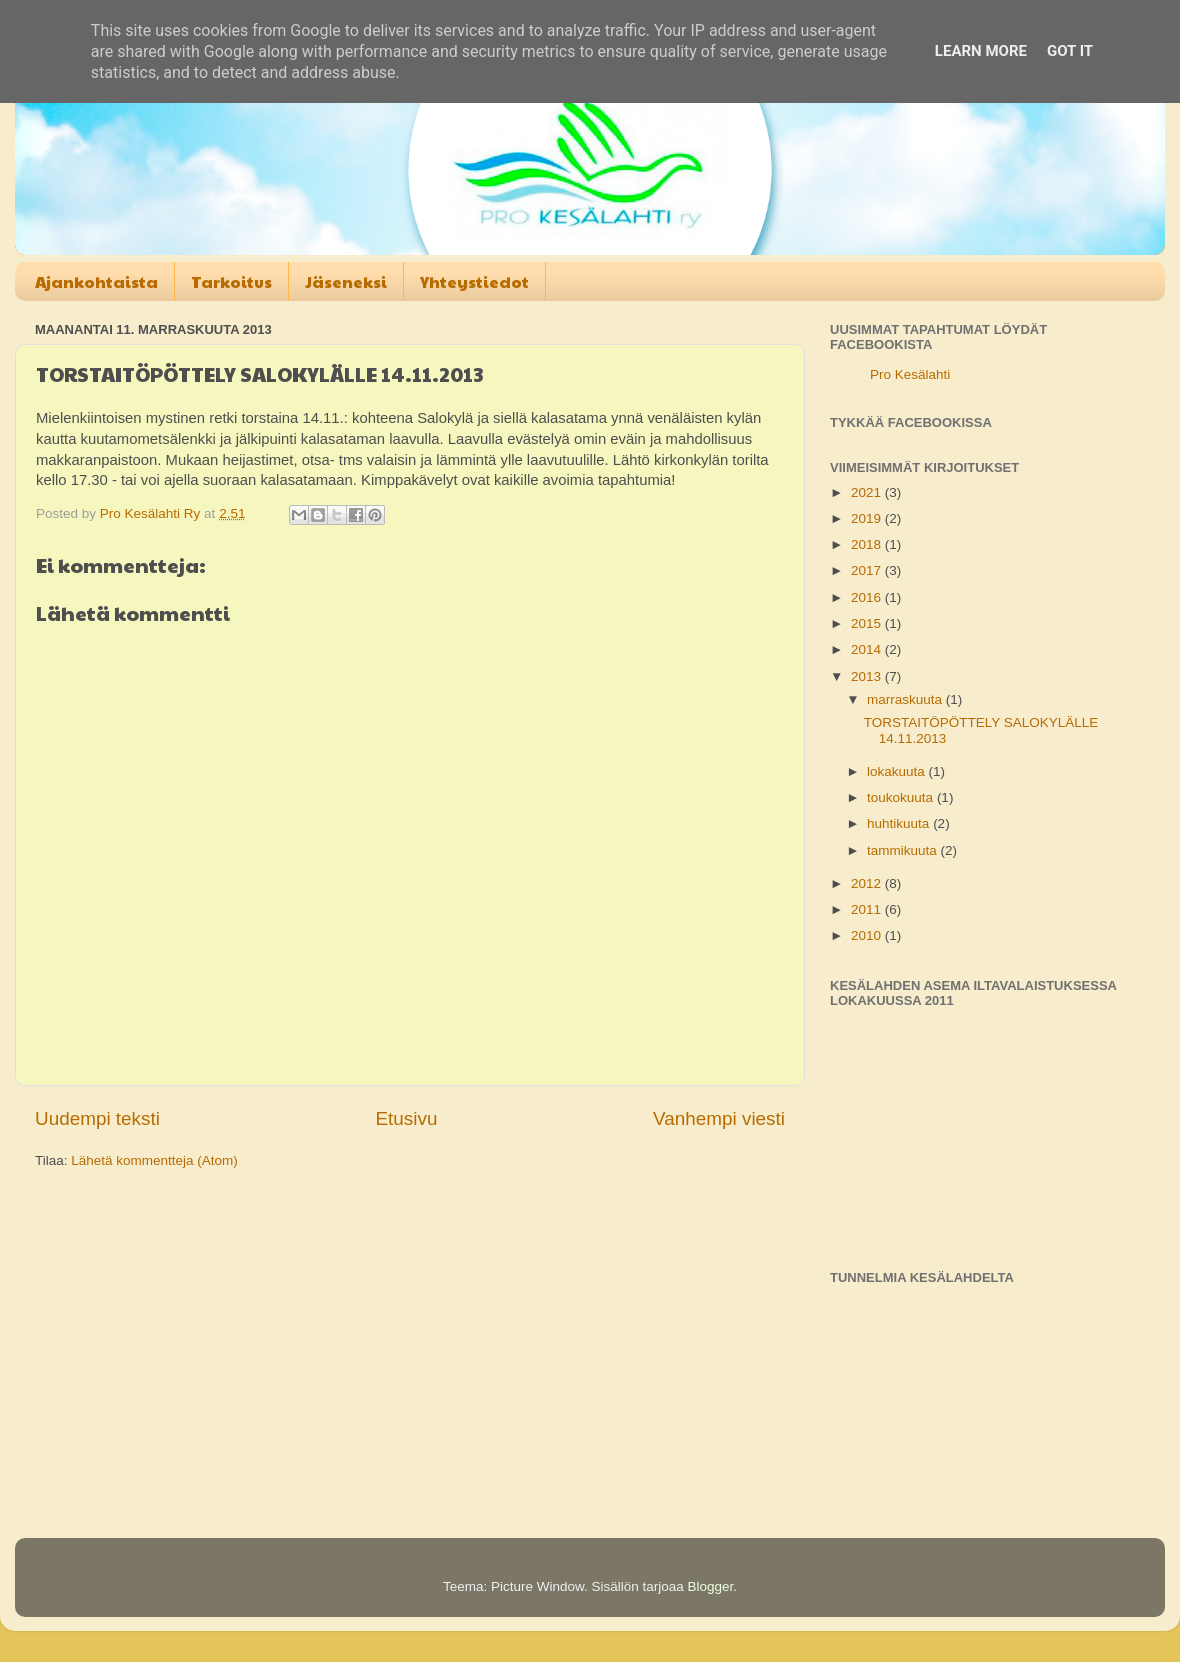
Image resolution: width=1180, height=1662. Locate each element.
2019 (868, 518)
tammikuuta (904, 850)
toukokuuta (902, 797)
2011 (868, 909)
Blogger (711, 1586)
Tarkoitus (231, 281)
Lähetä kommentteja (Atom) (154, 1160)
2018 (868, 544)
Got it (1070, 51)
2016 (868, 597)
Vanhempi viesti (719, 1118)
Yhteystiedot (474, 281)
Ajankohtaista (96, 281)
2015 (868, 623)
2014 (868, 649)
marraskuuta (906, 699)
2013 (868, 676)
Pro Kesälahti (910, 374)
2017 (868, 570)
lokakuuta (898, 771)
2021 (868, 492)
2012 (868, 883)
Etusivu (407, 1118)
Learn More (981, 51)
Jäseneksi (346, 281)
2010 (868, 935)
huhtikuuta (900, 823)
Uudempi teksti (97, 1118)
